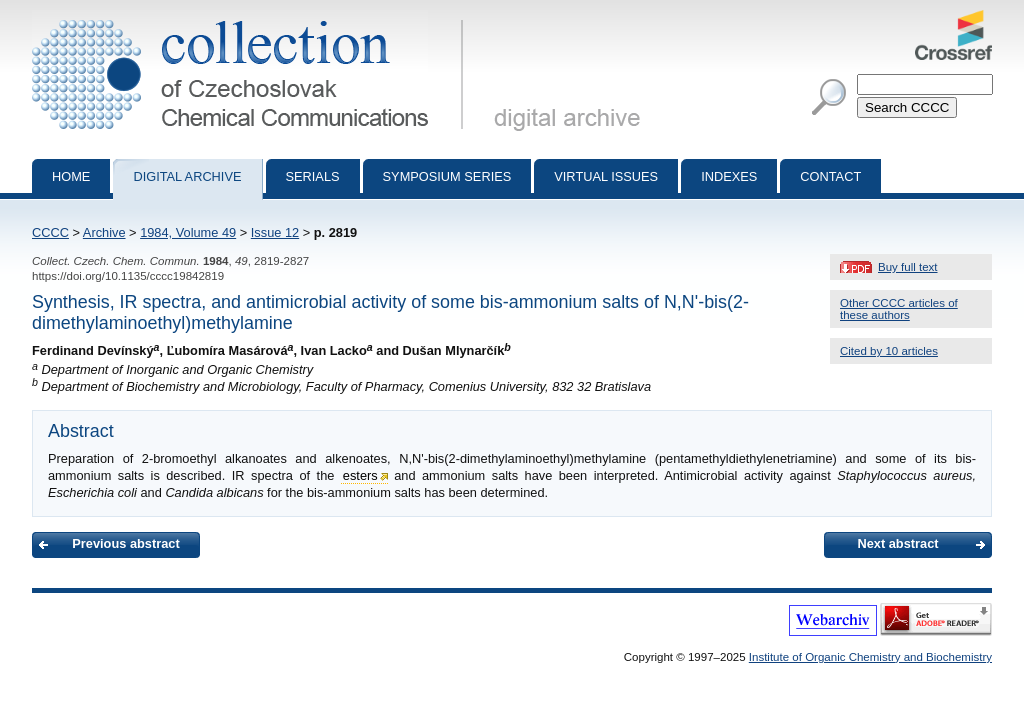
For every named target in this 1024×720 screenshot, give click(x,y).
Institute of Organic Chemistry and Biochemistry (870, 657)
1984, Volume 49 (188, 232)
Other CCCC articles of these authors (899, 309)
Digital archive (187, 176)
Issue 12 (275, 232)
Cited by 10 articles (889, 351)
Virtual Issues (606, 176)
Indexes (729, 176)
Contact (830, 176)
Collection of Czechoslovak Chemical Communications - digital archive (251, 18)
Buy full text (908, 267)
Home (71, 176)
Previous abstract (125, 543)
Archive (104, 232)
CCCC (50, 232)
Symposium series (447, 176)
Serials (313, 176)
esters (360, 475)
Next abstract (897, 543)
